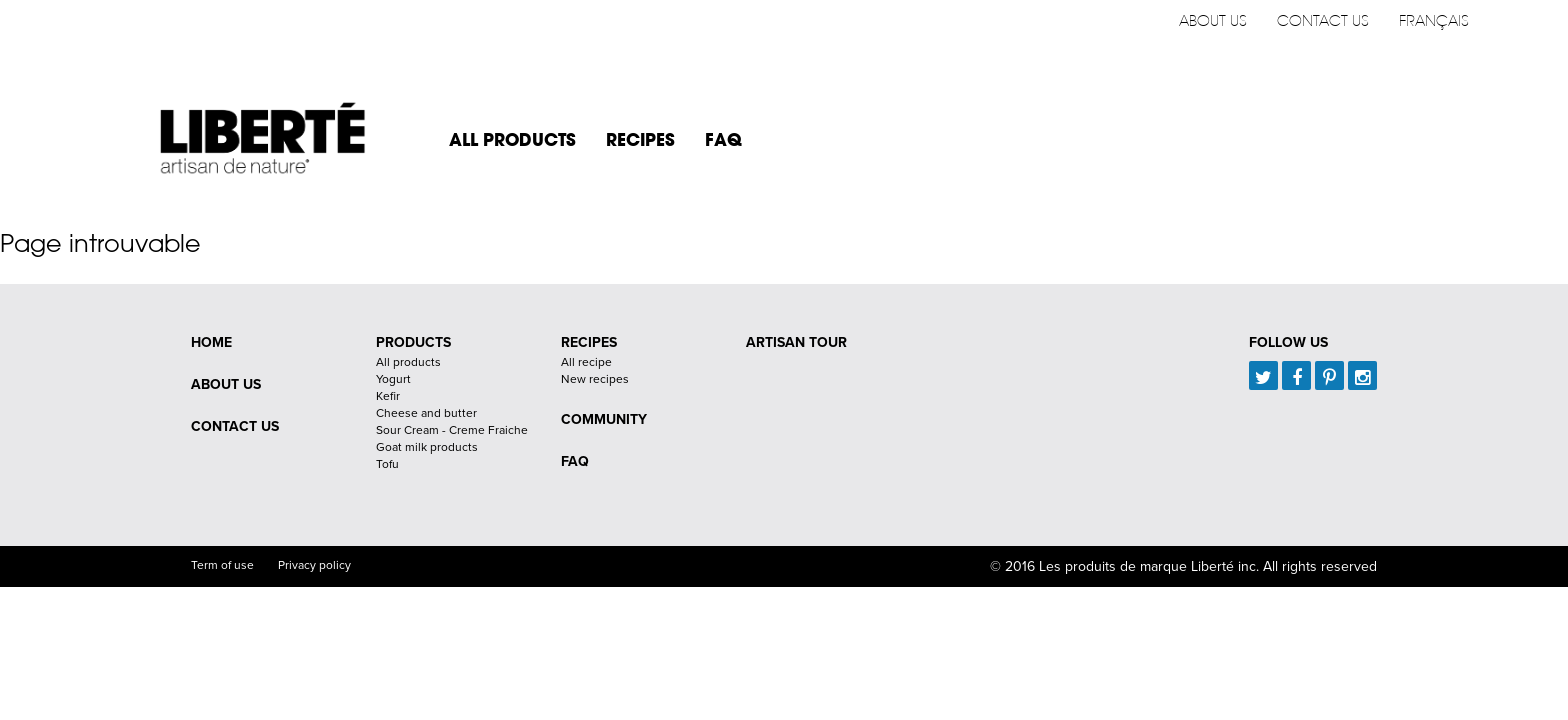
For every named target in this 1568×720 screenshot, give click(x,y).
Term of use (222, 565)
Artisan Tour (796, 342)
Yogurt (393, 379)
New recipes (595, 379)
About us (1213, 20)
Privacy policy (314, 565)
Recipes (640, 139)
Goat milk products (427, 447)
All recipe (586, 362)
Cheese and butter (426, 413)
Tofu (387, 464)
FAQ (723, 139)
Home (211, 342)
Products (413, 342)
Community (604, 419)
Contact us (1323, 20)
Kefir (388, 396)
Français (1434, 20)
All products (512, 139)
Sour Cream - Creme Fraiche (452, 430)
